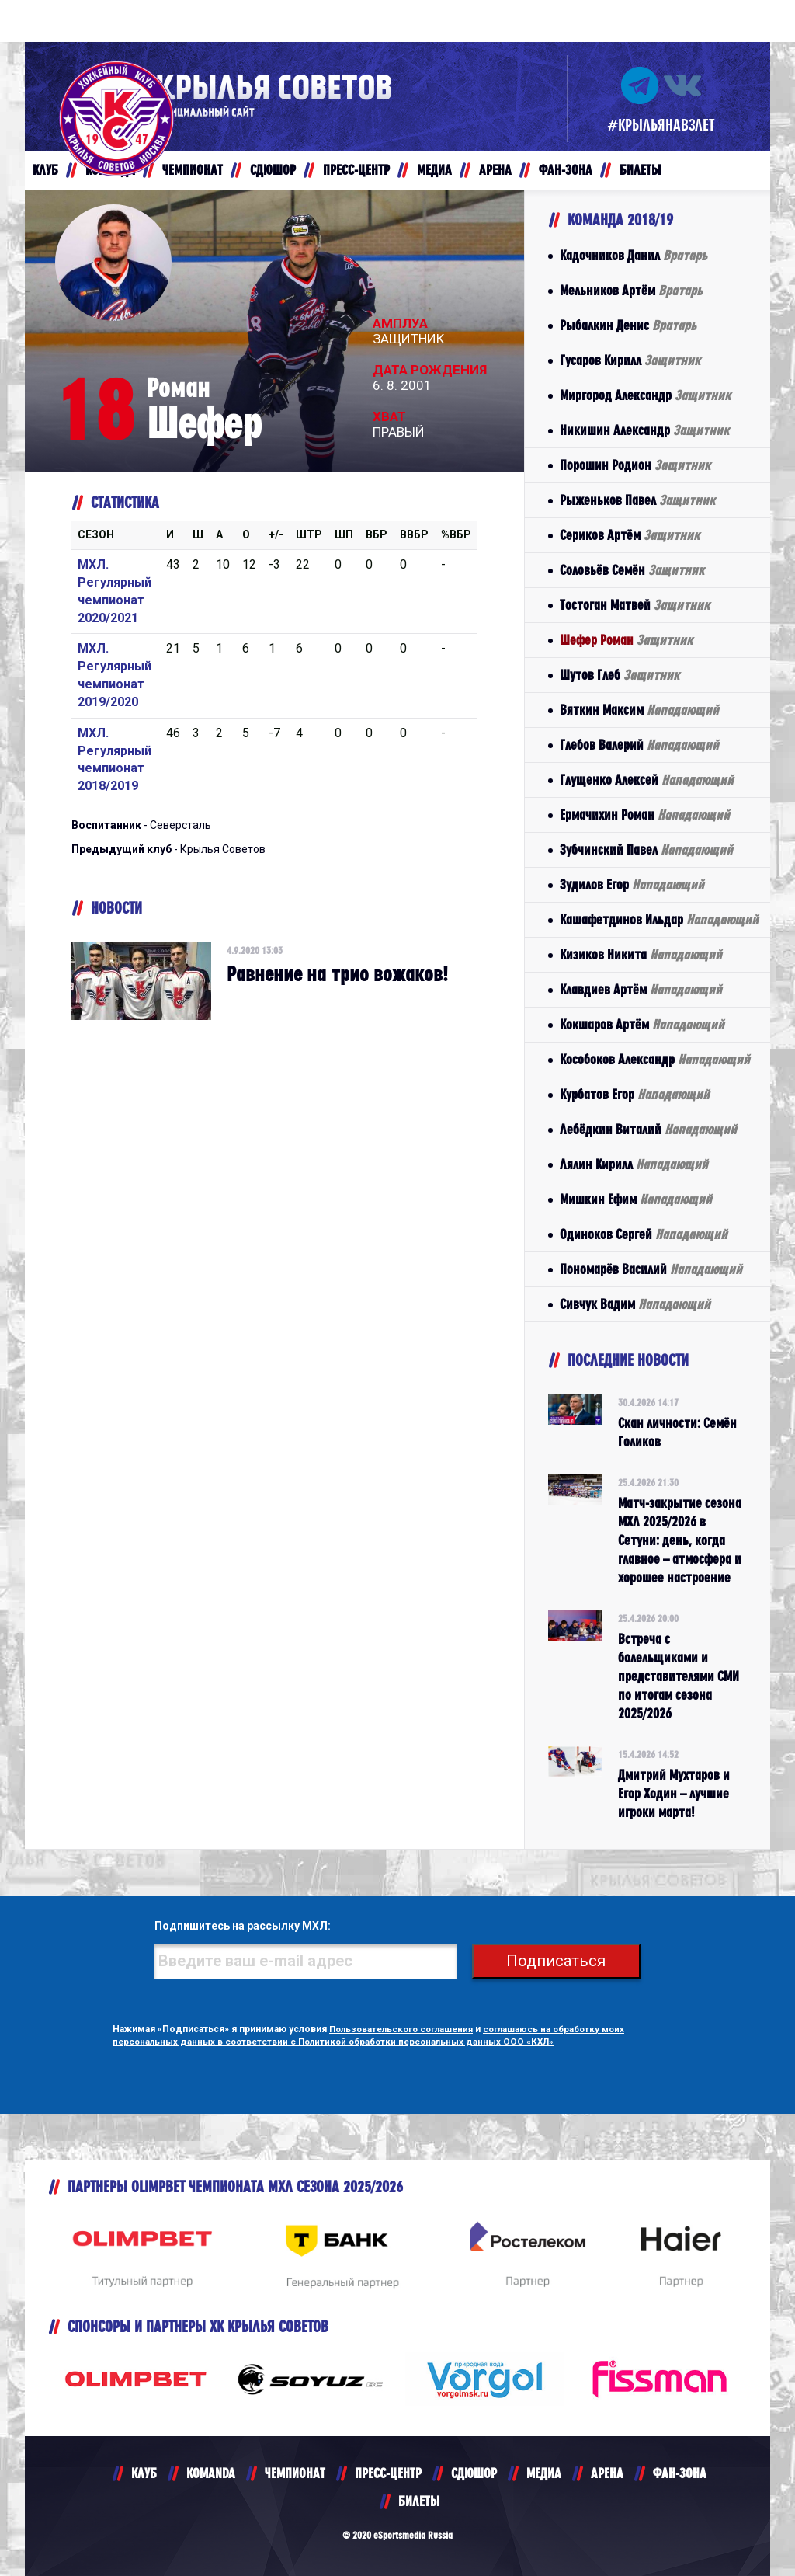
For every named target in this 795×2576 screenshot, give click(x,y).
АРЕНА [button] (495, 169)
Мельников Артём (631, 290)
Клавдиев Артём (641, 989)
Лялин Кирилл (634, 1164)
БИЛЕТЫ (418, 2501)
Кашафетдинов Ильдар (659, 919)
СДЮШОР (474, 2473)
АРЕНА (607, 2473)
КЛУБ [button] (45, 169)
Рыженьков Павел (637, 500)
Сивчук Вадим (635, 1304)
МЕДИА (543, 2473)
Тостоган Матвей (635, 604)
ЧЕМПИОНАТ (295, 2473)
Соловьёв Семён (632, 569)
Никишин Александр (644, 430)
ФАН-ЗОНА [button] (565, 169)
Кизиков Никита (641, 954)
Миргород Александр (645, 395)
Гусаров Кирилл (630, 360)
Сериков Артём (630, 534)
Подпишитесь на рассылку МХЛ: (234, 1926)
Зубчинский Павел (646, 849)
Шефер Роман (626, 639)
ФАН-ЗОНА (679, 2473)
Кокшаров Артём (642, 1024)
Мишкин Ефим (636, 1199)
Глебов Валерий (639, 744)
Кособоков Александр (655, 1059)
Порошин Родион (635, 465)
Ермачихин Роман (645, 814)
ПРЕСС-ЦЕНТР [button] (356, 169)
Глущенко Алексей (647, 779)
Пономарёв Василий (651, 1269)
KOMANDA (210, 2473)
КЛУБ (144, 2473)
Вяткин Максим (639, 709)
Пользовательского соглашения (405, 2029)
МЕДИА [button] (434, 169)
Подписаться (560, 1960)
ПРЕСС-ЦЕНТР (388, 2473)
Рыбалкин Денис (628, 325)
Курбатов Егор (635, 1094)
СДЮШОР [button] (273, 169)
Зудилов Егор (632, 884)
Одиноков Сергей (643, 1234)
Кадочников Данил (633, 255)
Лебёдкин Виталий (648, 1129)
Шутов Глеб (619, 674)
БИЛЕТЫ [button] (640, 169)
